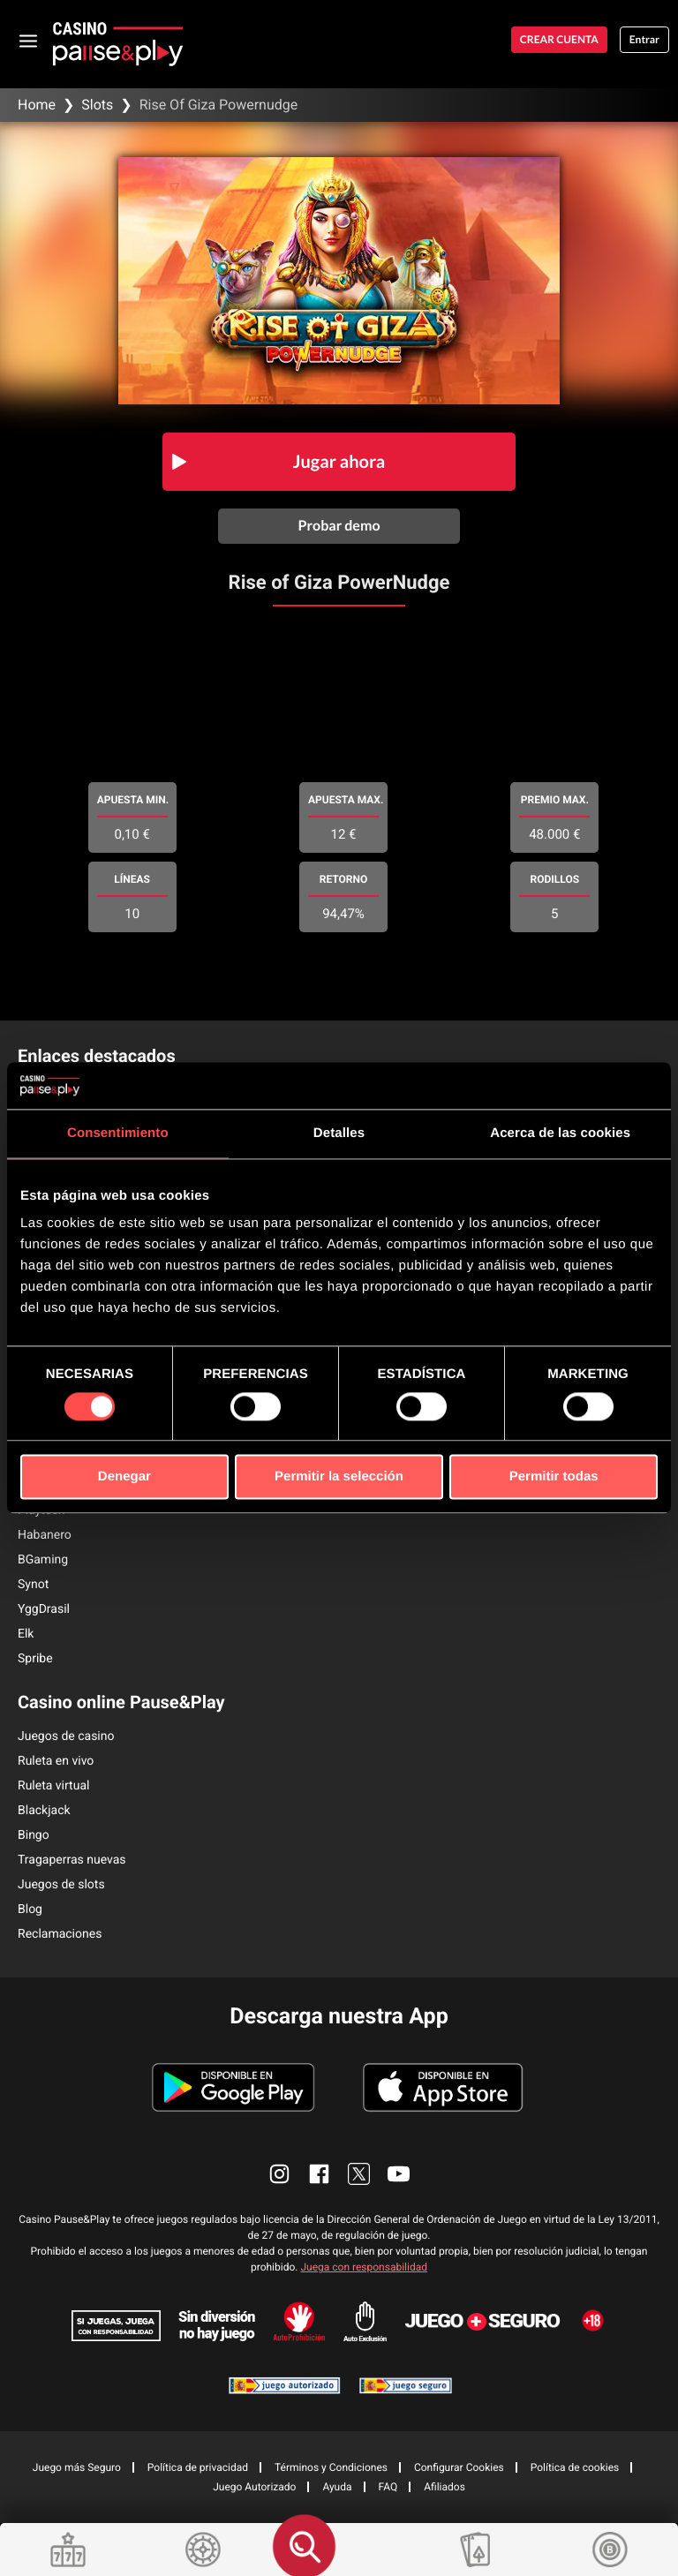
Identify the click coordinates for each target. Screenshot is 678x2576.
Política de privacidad (197, 2467)
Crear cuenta (559, 39)
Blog (30, 1909)
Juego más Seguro (77, 2467)
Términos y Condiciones (331, 2467)
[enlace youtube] (399, 2174)
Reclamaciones (60, 1934)
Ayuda (336, 2487)
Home (37, 104)
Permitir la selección (339, 1477)
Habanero (45, 1535)
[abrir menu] (29, 40)
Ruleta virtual (53, 1786)
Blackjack (44, 1811)
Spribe (35, 1659)
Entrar (644, 39)
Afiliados (444, 2487)
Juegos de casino (66, 1736)
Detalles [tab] (339, 1133)
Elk (26, 1634)
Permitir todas (554, 1477)
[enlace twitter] (359, 2174)
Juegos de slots (61, 1885)
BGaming (43, 1560)
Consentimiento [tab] (118, 1133)
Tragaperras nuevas (72, 1860)
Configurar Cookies (459, 2467)
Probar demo (339, 525)
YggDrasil (44, 1609)
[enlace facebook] (319, 2174)
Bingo (33, 1835)
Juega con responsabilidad (363, 2267)
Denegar (124, 1477)
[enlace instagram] (279, 2174)
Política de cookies (575, 2467)
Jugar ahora (339, 461)
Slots (97, 104)
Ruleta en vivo (56, 1761)
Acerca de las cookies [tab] (560, 1133)
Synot (33, 1585)
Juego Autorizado (254, 2487)
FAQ (388, 2487)
